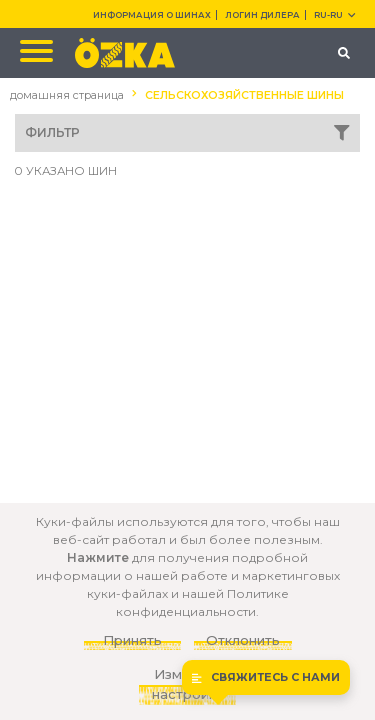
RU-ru (334, 15)
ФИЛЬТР (187, 133)
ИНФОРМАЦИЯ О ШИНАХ (152, 15)
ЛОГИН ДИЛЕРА (262, 15)
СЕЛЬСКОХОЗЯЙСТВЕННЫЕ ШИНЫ (244, 95)
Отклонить (243, 640)
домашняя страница (67, 95)
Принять (132, 640)
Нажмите (98, 557)
